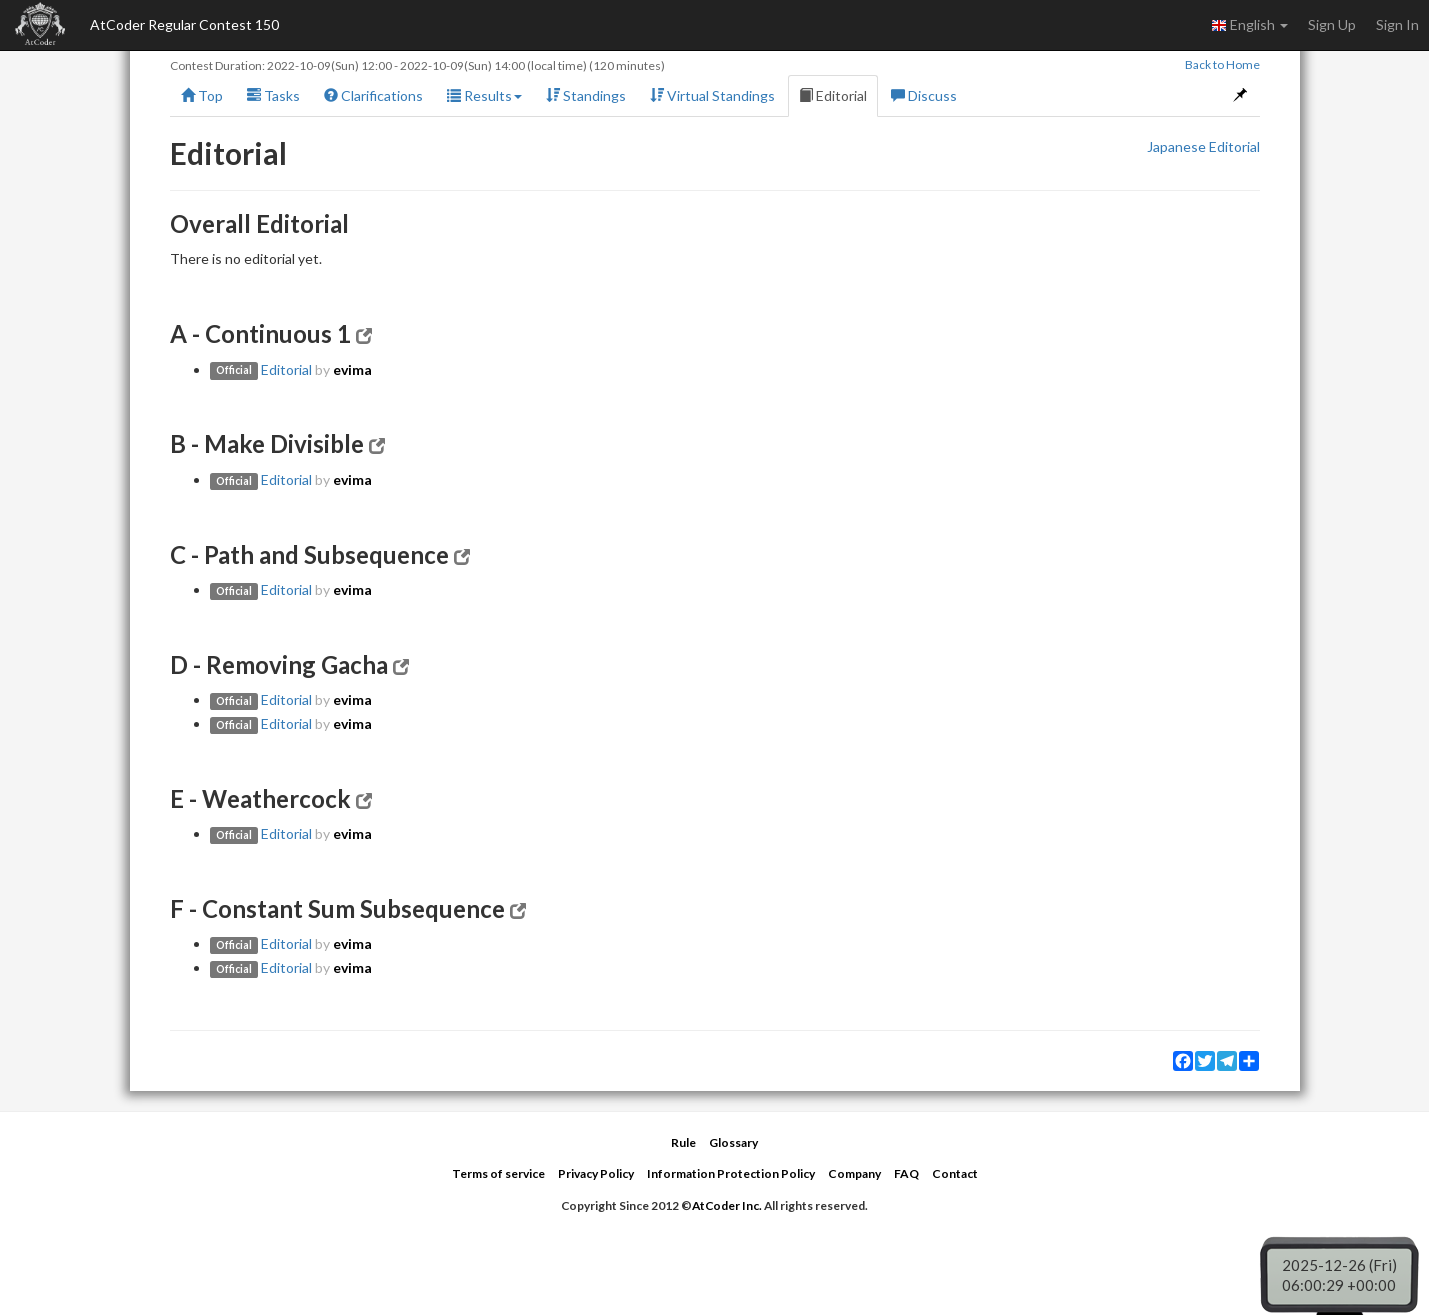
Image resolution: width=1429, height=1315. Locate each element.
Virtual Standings (712, 95)
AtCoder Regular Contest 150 (184, 24)
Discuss (924, 95)
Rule (683, 1142)
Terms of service (498, 1173)
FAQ (906, 1173)
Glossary (733, 1142)
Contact (955, 1173)
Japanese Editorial (1203, 146)
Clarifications (373, 95)
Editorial (833, 95)
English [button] (1249, 25)
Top (202, 95)
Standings (586, 95)
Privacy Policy (596, 1173)
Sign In (1397, 24)
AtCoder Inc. (727, 1205)
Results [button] (484, 95)
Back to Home (1222, 64)
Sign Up (1332, 24)
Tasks (273, 95)
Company (854, 1173)
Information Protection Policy (731, 1173)
